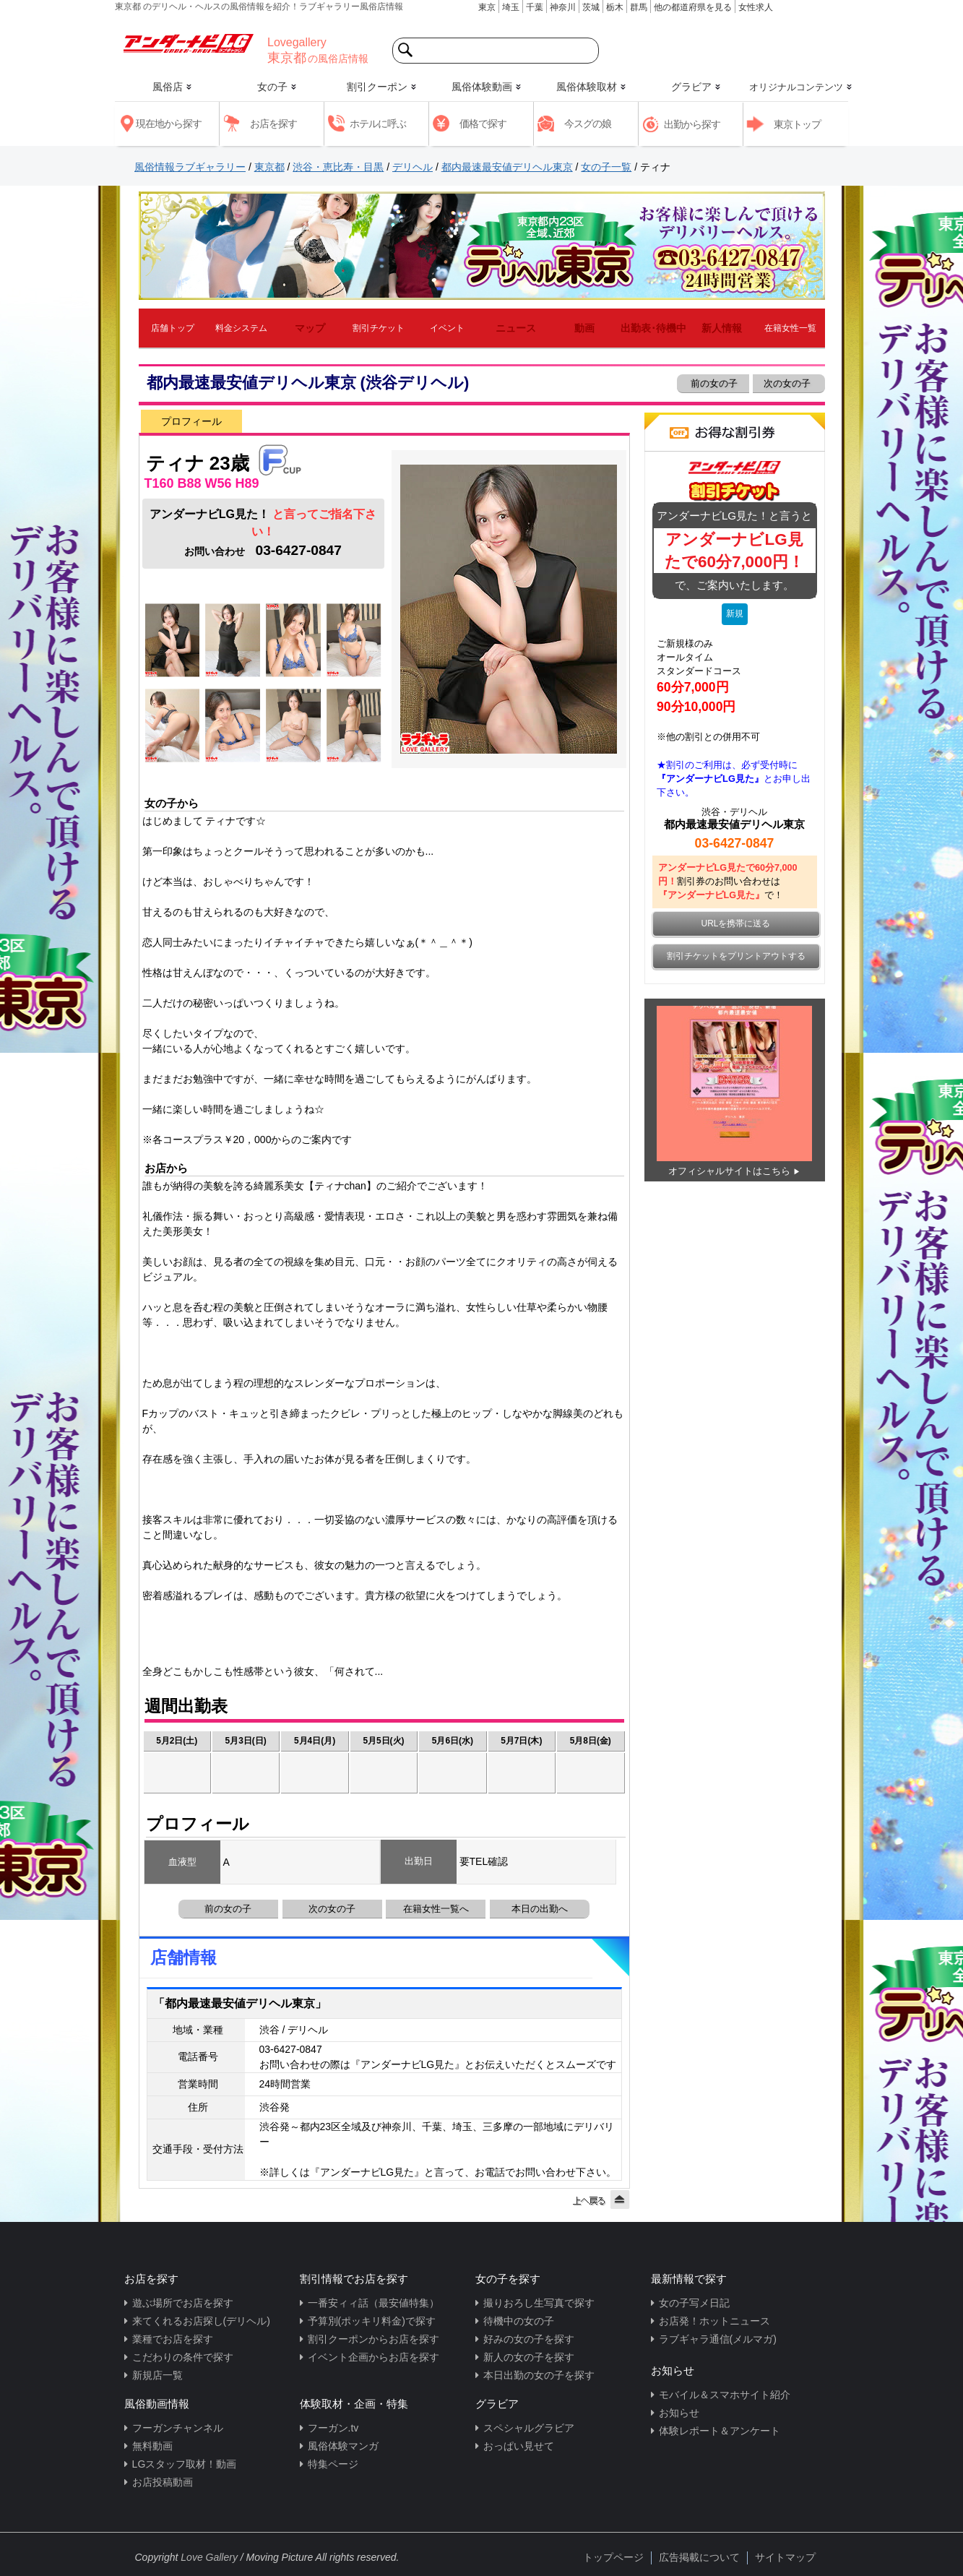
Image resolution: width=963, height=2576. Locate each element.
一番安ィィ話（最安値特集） (373, 2303)
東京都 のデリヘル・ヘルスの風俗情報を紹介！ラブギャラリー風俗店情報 (259, 6)
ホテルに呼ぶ (378, 123)
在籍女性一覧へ (436, 1908)
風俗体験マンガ (343, 2446)
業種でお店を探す (172, 2339)
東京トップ (797, 124)
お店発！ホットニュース (714, 2321)
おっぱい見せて (518, 2446)
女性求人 (755, 7)
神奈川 (563, 7)
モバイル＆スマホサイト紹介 (724, 2394)
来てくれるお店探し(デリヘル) (201, 2321)
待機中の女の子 (518, 2321)
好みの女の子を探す (528, 2339)
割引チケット (379, 328)
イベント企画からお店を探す (373, 2357)
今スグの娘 (587, 123)
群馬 (638, 7)
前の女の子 (713, 383)
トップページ (613, 2557)
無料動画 (152, 2446)
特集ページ (333, 2464)
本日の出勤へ (539, 1908)
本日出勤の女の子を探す (539, 2375)
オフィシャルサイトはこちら (729, 1171)
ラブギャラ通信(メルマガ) (718, 2339)
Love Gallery (209, 2557)
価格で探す (482, 123)
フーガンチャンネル (177, 2428)
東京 (487, 7)
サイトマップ (785, 2557)
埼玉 (510, 7)
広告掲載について (699, 2557)
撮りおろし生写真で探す (539, 2303)
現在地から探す (169, 123)
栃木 (614, 7)
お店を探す (273, 123)
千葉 (534, 7)
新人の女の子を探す (528, 2357)
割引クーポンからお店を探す (373, 2339)
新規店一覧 (157, 2375)
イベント (447, 328)
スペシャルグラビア (528, 2428)
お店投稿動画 (162, 2482)
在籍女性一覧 (790, 328)
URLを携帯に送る (736, 923)
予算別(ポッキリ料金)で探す (372, 2321)
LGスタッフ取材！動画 (184, 2464)
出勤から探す (692, 124)
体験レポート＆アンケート (719, 2431)
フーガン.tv (333, 2428)
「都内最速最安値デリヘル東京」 (240, 2003)
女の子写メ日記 (694, 2303)
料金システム (241, 328)
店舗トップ (172, 328)
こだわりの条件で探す (182, 2357)
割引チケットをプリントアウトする (736, 956)
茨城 (591, 7)
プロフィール (191, 421)
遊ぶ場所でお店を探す (182, 2303)
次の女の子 (788, 383)
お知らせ (679, 2412)
